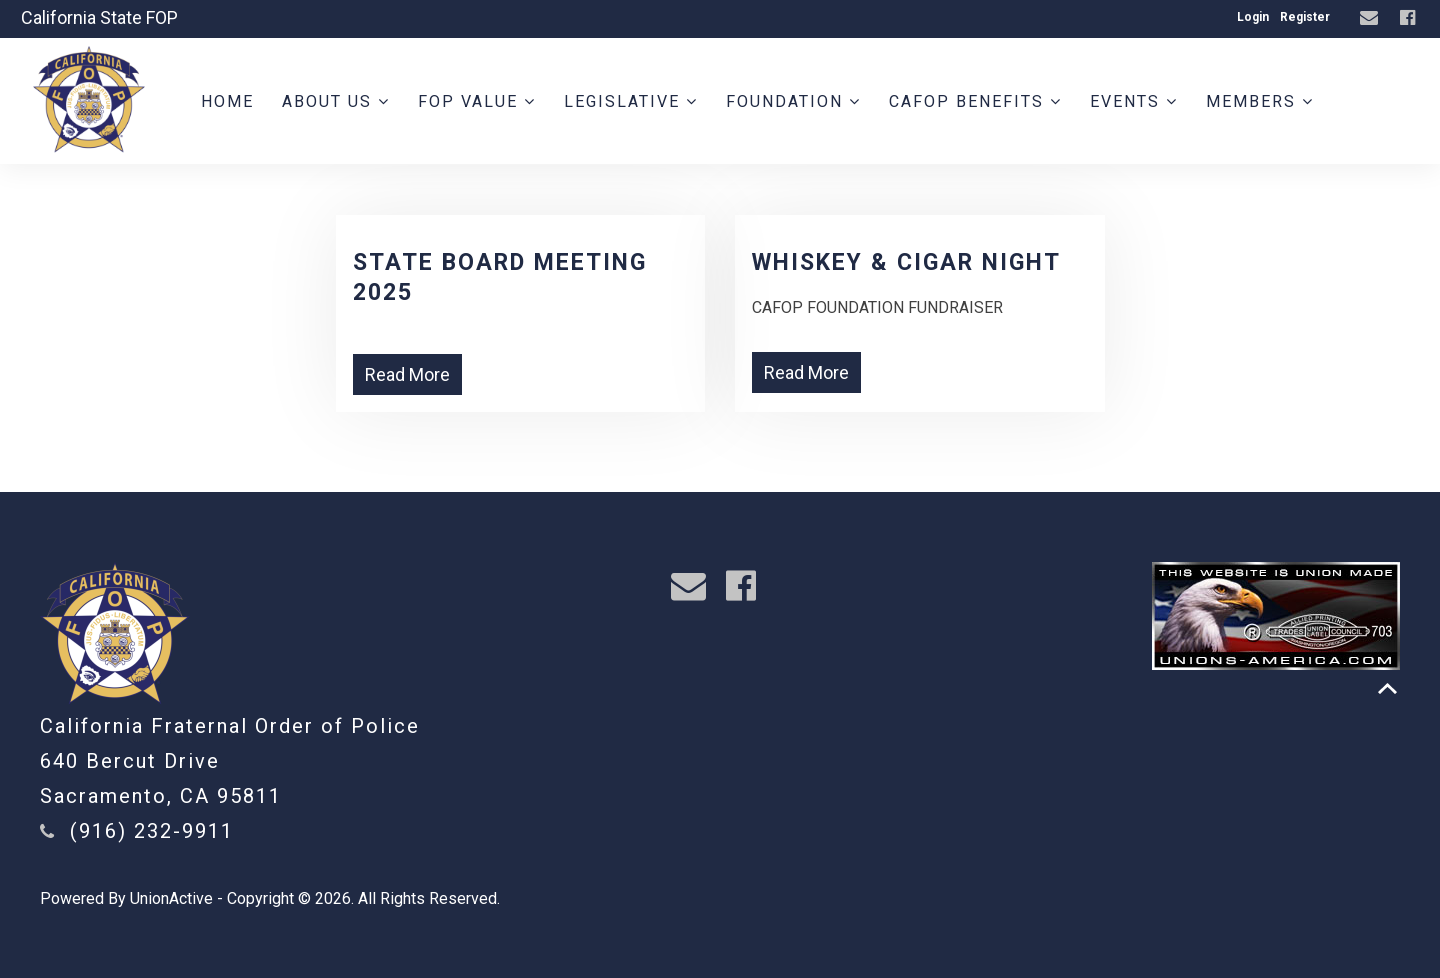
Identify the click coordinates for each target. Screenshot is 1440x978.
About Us (336, 101)
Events (1134, 101)
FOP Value (477, 101)
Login (1253, 17)
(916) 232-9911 (152, 831)
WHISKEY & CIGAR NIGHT (906, 262)
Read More (407, 374)
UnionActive (171, 898)
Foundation (793, 101)
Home (227, 101)
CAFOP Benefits (975, 101)
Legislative (631, 101)
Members (1260, 101)
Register (1305, 17)
